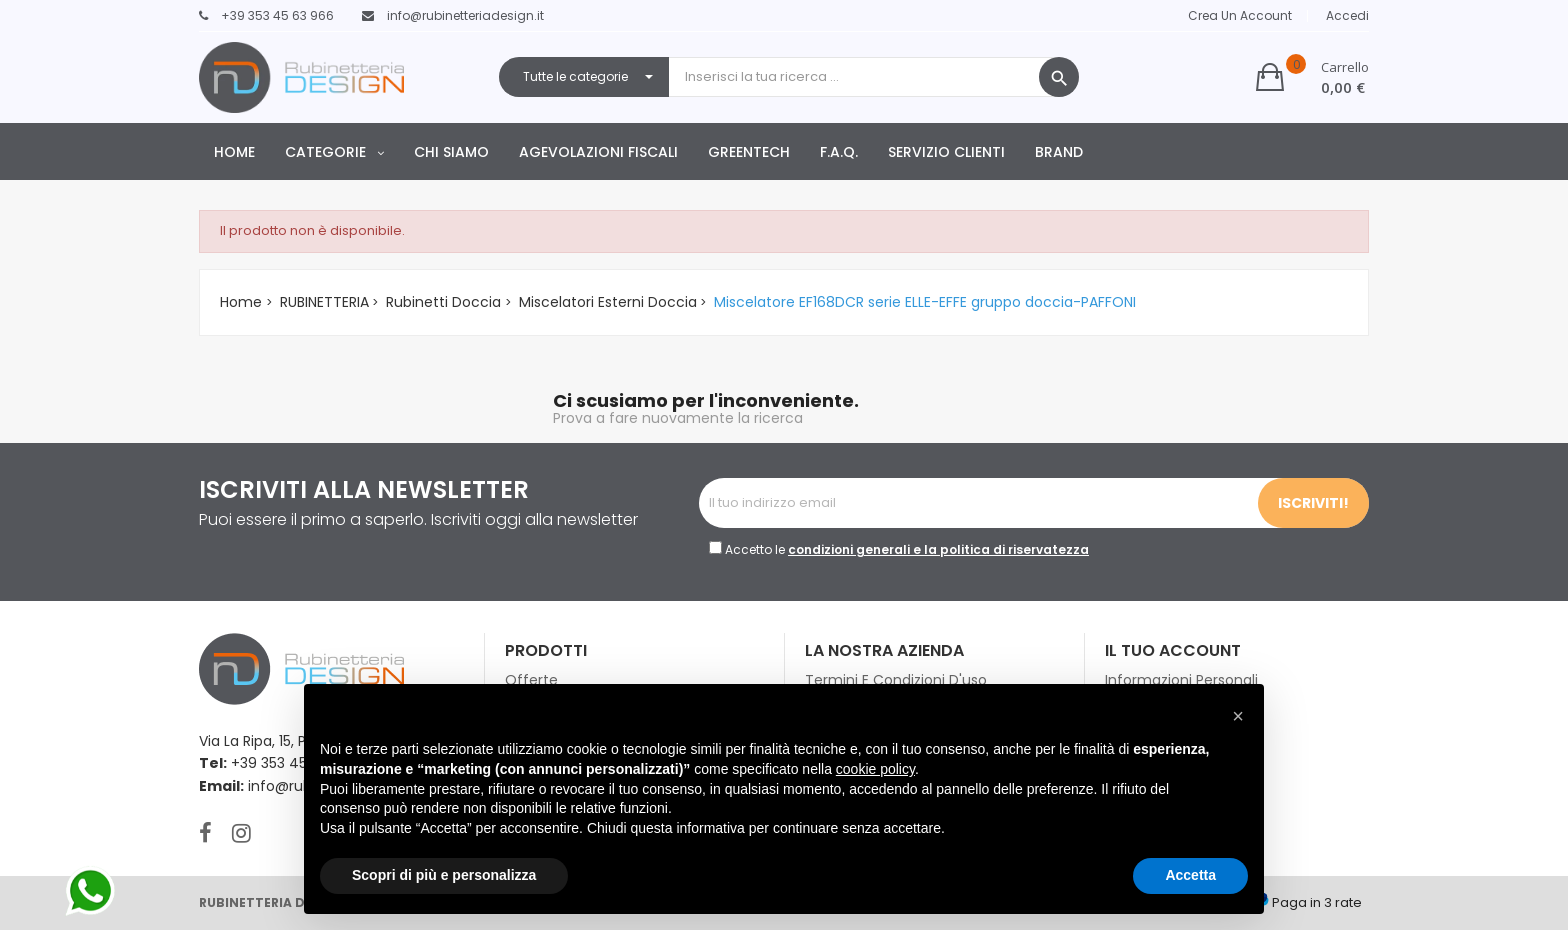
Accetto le (907, 550)
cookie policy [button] (875, 769)
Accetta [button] (1190, 875)
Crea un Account (1240, 16)
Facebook (205, 833)
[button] (1312, 77)
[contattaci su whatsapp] (90, 891)
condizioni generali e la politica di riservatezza (938, 549)
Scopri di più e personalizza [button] (444, 875)
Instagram (241, 833)
